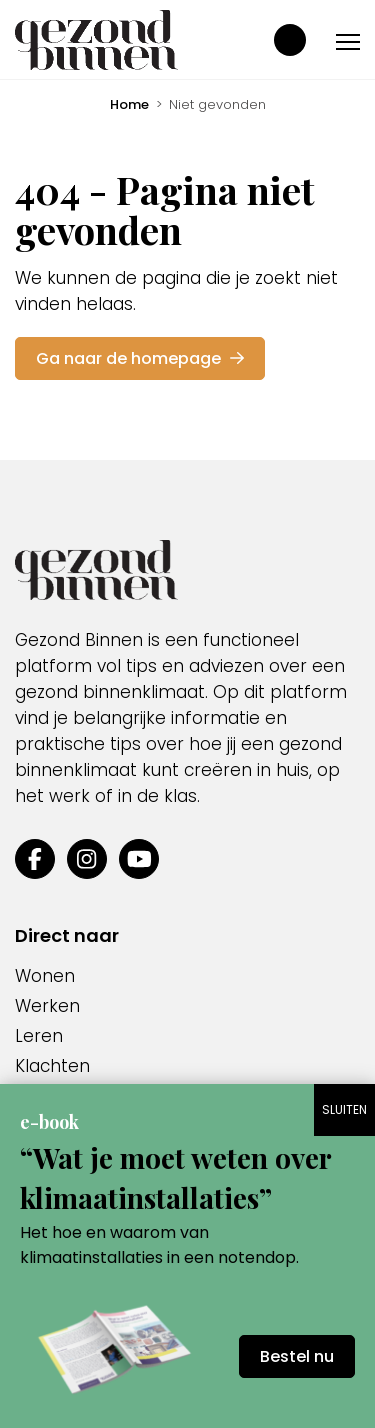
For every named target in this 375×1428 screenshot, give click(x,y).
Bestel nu (297, 1356)
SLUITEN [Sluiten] (344, 1109)
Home (129, 104)
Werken (47, 1006)
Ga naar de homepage (140, 358)
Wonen (45, 976)
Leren (39, 1036)
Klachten (52, 1066)
